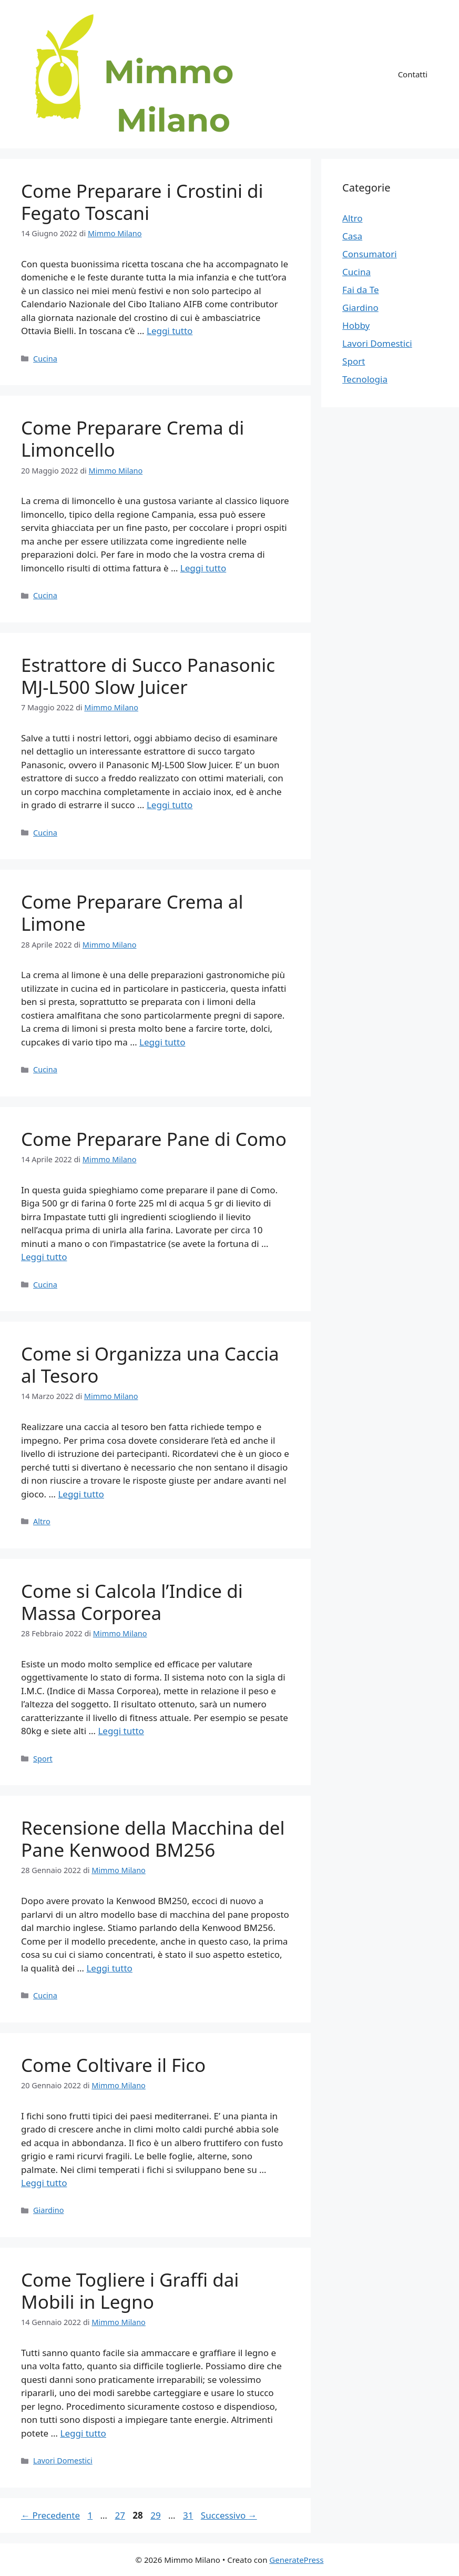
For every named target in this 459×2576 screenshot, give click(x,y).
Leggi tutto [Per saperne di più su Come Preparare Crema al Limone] (162, 1042)
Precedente (50, 2515)
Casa (352, 236)
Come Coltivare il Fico (113, 2064)
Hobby (356, 325)
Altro (41, 1521)
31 (189, 2515)
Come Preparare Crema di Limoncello (132, 438)
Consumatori (369, 254)
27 (120, 2515)
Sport (43, 1759)
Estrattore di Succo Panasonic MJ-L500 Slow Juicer (148, 675)
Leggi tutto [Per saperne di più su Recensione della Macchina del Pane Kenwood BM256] (109, 1968)
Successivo (229, 2515)
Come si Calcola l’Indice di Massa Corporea (132, 1601)
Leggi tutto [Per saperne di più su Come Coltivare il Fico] (44, 2183)
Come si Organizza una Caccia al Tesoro (150, 1364)
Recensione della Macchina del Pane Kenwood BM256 (152, 1838)
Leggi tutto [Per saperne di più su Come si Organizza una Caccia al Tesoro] (81, 1494)
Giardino (48, 2210)
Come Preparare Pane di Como (154, 1138)
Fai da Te (360, 290)
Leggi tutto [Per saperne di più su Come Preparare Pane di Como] (44, 1257)
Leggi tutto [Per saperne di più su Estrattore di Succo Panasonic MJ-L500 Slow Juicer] (169, 805)
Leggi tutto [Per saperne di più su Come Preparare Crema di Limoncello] (203, 568)
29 (156, 2515)
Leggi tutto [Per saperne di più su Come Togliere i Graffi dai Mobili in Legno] (83, 2433)
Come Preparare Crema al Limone (132, 912)
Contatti (412, 74)
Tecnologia (364, 379)
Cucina (45, 359)
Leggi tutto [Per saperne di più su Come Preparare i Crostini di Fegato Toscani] (169, 331)
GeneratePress (296, 2559)
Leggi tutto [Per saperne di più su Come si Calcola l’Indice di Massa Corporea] (121, 1731)
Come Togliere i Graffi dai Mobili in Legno (130, 2290)
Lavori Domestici (63, 2461)
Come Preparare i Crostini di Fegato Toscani (142, 201)
